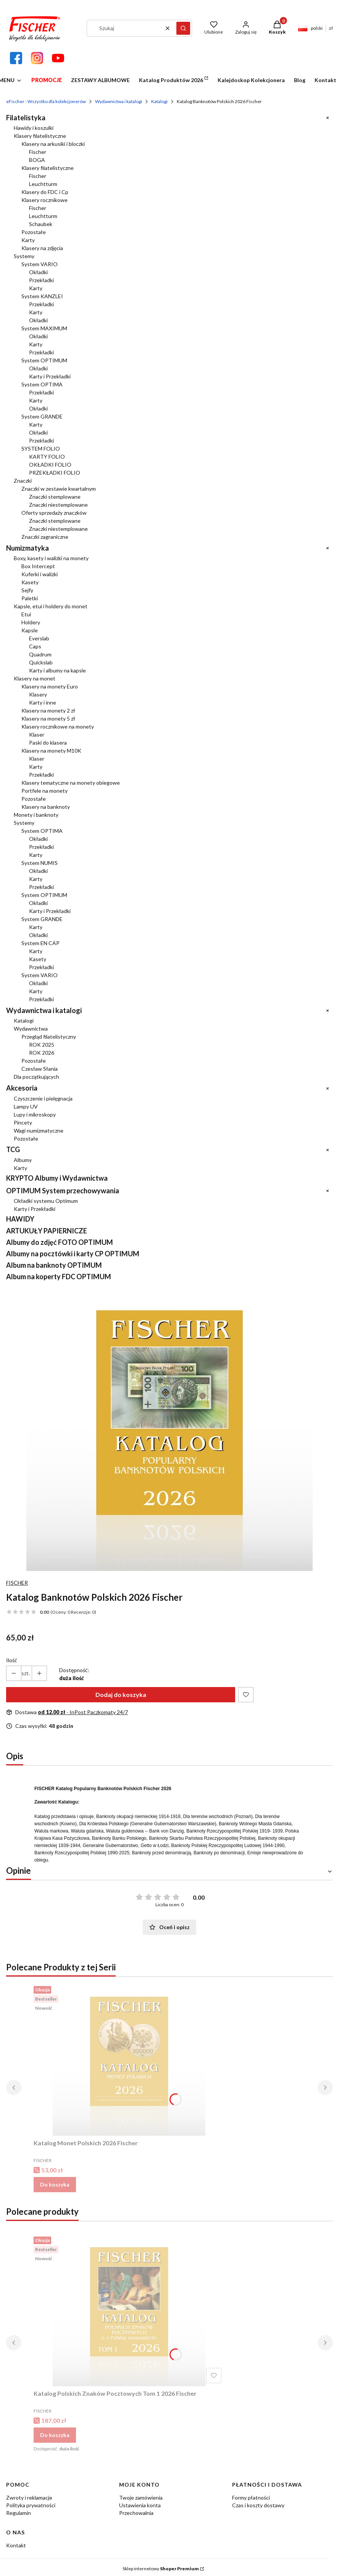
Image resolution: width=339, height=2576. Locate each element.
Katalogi (159, 101)
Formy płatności (251, 2497)
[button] (183, 28)
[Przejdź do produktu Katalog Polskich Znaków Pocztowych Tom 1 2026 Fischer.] (129, 2309)
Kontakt (16, 2545)
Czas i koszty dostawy (258, 2505)
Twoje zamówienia (141, 2497)
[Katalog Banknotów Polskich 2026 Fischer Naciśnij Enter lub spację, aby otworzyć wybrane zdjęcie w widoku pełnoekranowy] (169, 1428)
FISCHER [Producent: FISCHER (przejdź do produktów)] (17, 1582)
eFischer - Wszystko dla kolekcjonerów (46, 101)
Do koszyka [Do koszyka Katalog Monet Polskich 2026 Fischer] (54, 2184)
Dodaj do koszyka (120, 1694)
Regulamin (18, 2513)
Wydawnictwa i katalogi (118, 101)
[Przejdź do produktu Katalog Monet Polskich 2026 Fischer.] (129, 2059)
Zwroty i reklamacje (29, 2497)
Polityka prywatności (30, 2505)
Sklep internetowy (161, 2568)
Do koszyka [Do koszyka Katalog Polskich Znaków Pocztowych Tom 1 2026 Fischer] (54, 2435)
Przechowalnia (136, 2513)
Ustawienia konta (140, 2505)
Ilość (11, 1660)
